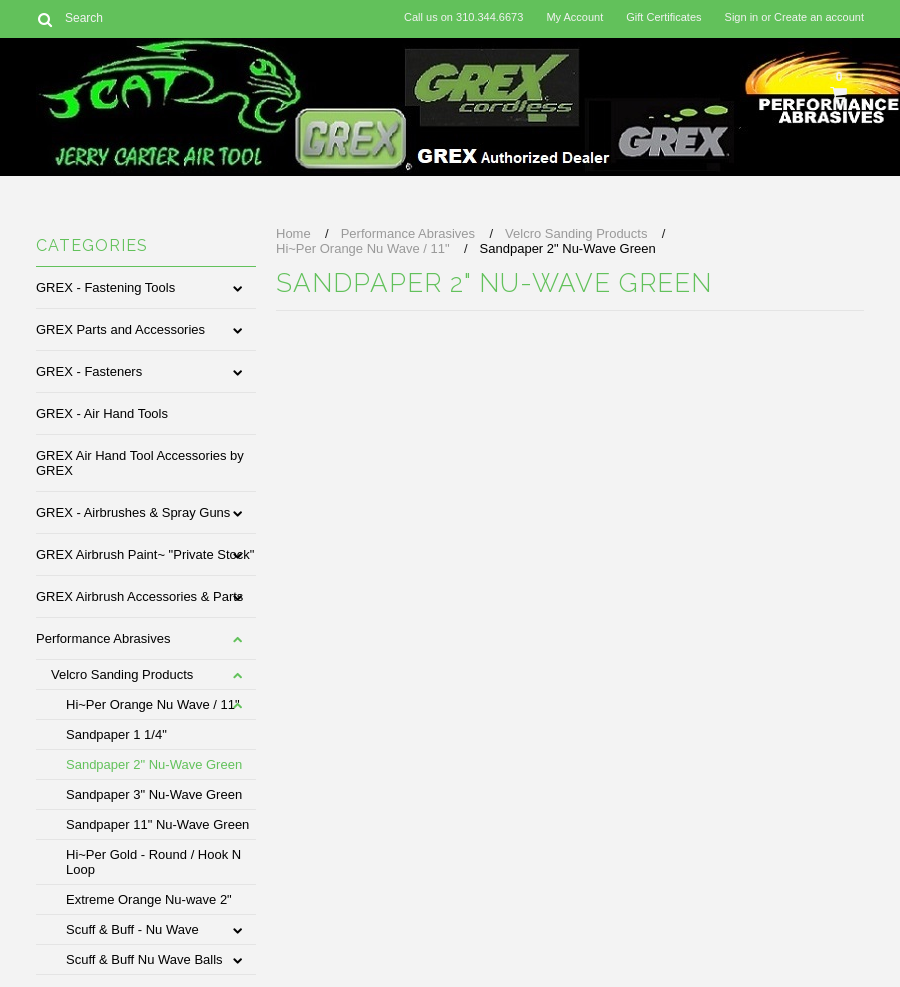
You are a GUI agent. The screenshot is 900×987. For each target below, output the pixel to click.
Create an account (819, 17)
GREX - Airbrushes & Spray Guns (133, 512)
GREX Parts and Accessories (120, 329)
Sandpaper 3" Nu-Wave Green (154, 794)
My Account (574, 17)
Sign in (742, 17)
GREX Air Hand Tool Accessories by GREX (140, 463)
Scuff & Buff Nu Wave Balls (144, 959)
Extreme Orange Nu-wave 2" (149, 899)
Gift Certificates (663, 17)
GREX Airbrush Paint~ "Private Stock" (145, 554)
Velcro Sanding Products (122, 674)
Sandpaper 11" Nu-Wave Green (157, 824)
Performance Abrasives (103, 638)
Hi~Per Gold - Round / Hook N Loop (153, 862)
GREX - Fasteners (89, 371)
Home (293, 233)
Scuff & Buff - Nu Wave (132, 929)
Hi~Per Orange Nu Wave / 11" (153, 704)
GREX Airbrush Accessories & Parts (139, 596)
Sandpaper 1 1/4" (116, 734)
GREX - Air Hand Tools (102, 413)
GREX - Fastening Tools (105, 287)
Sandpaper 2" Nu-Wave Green (154, 764)
